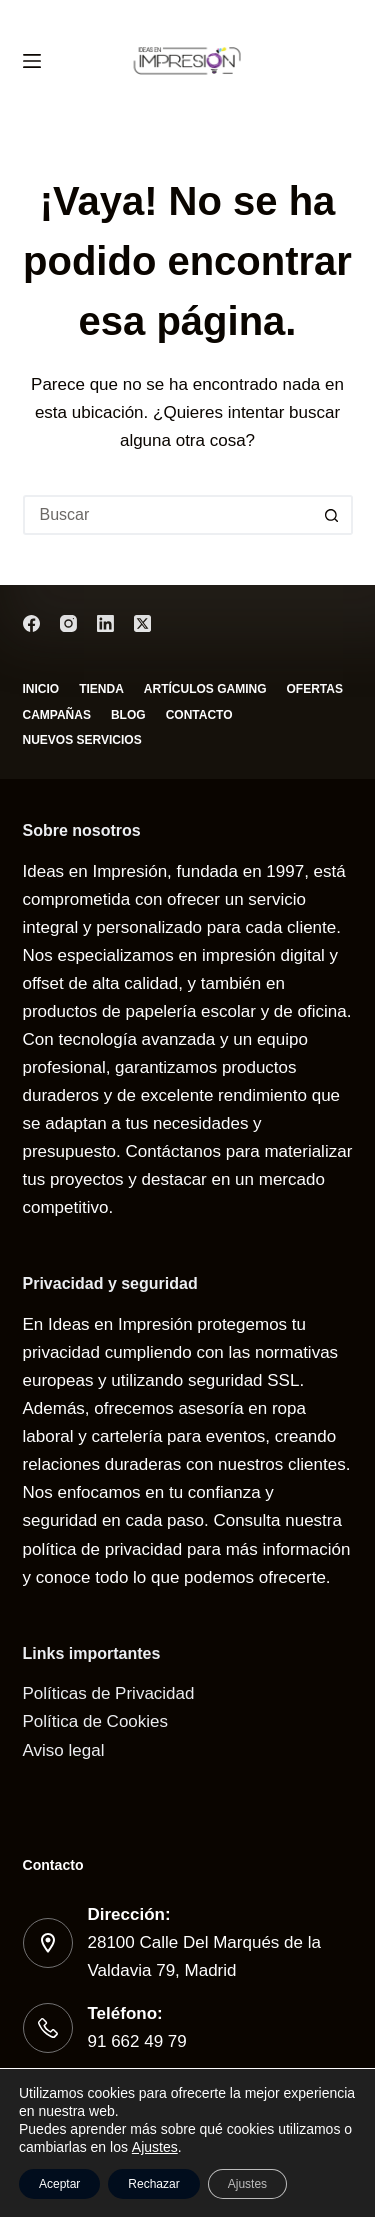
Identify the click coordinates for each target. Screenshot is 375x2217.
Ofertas (315, 689)
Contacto (199, 715)
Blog (128, 715)
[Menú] (32, 61)
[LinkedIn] (105, 623)
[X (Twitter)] (142, 623)
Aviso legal (64, 1750)
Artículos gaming (205, 689)
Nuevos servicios (82, 740)
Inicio (41, 689)
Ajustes (155, 2147)
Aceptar (59, 2184)
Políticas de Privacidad (109, 1693)
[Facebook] (31, 623)
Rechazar (153, 2184)
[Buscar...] (168, 515)
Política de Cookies (96, 1721)
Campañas (57, 715)
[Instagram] (68, 623)
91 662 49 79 (137, 2041)
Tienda (101, 689)
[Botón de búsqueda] (333, 515)
